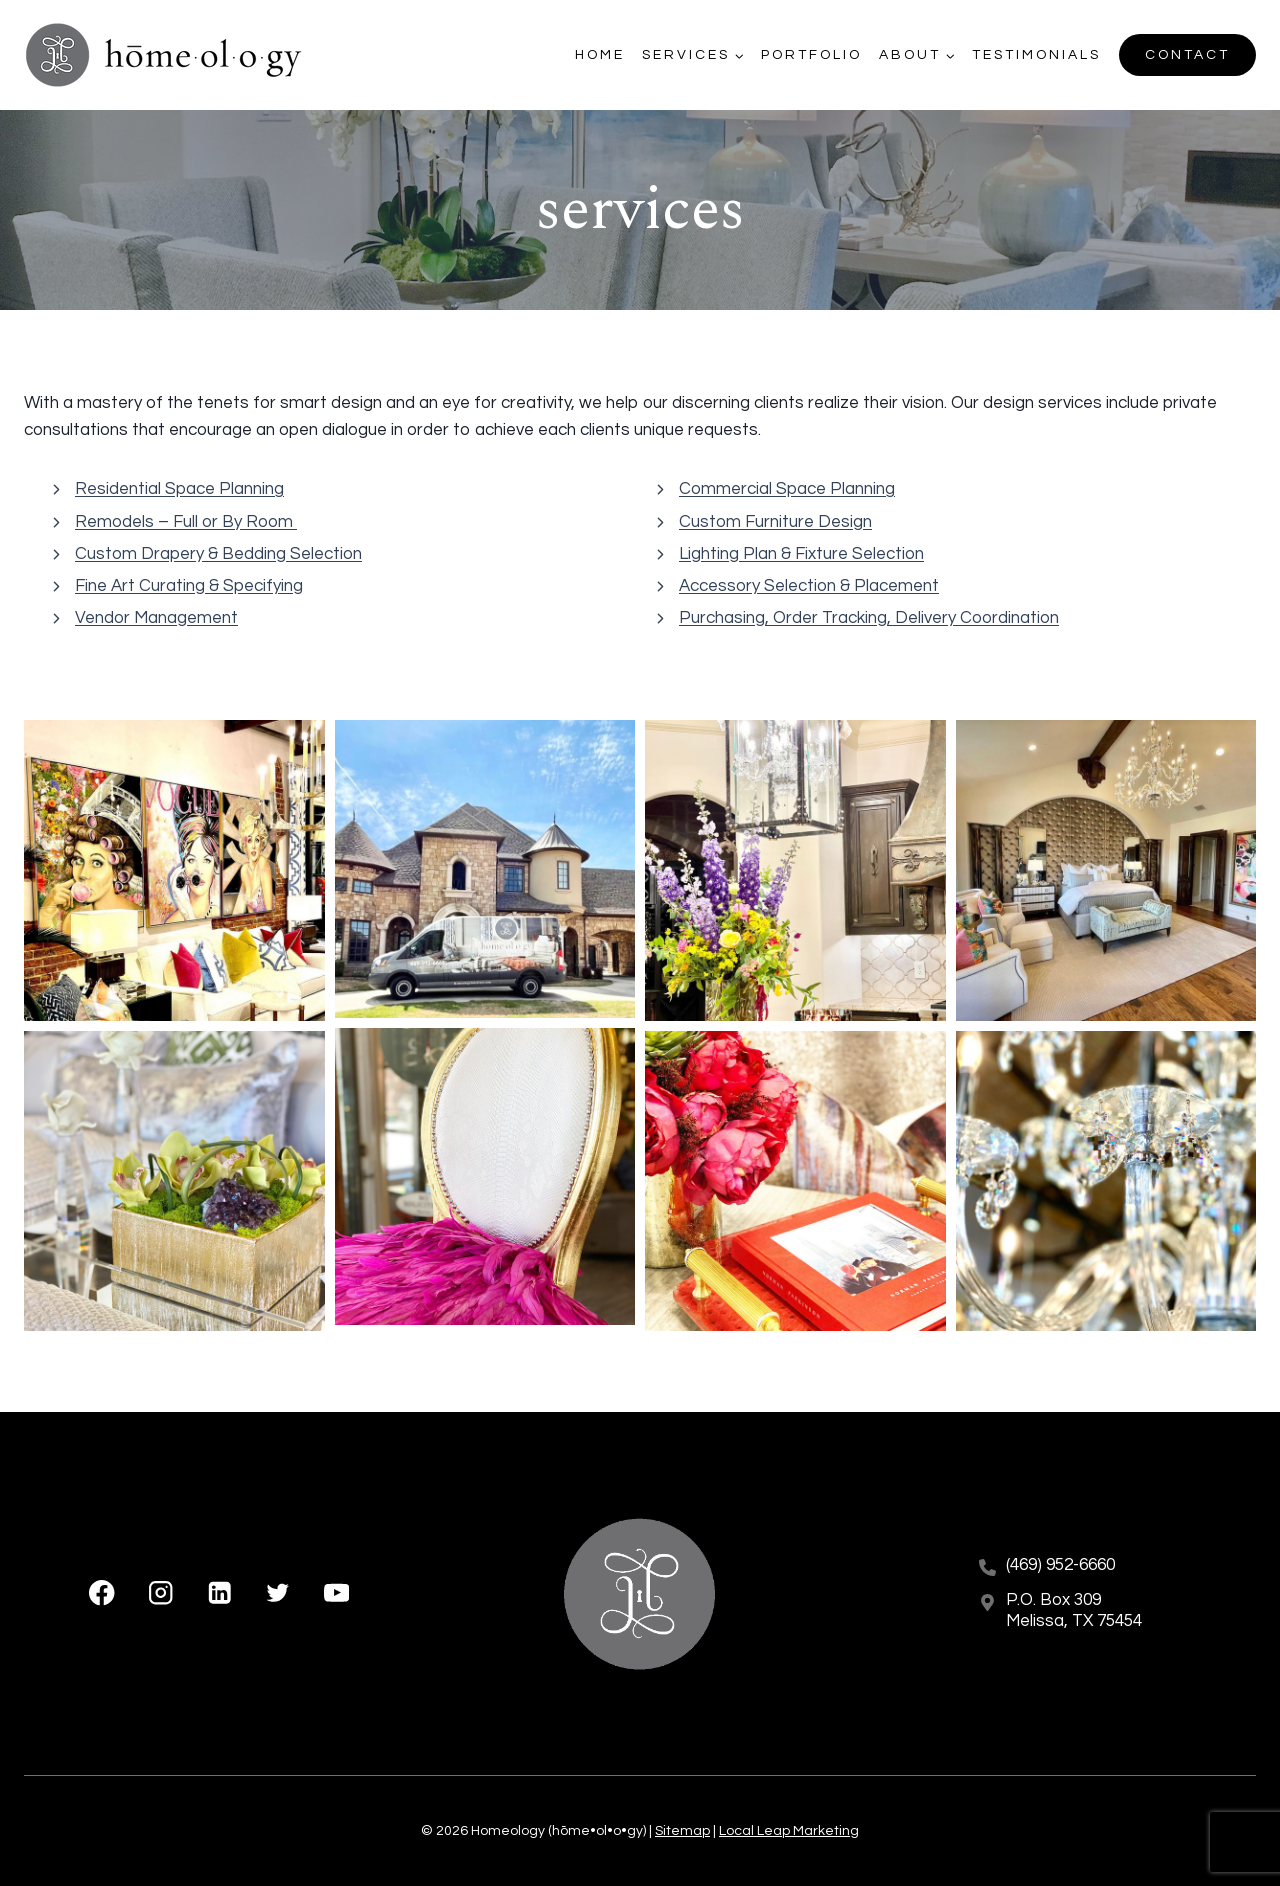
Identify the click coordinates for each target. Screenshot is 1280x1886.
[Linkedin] (219, 1593)
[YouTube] (336, 1593)
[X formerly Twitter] (277, 1593)
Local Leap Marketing (789, 1831)
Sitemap (682, 1831)
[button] (174, 870)
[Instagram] (160, 1593)
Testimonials (1036, 55)
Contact (1187, 55)
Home (600, 55)
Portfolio (811, 55)
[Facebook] (102, 1593)
